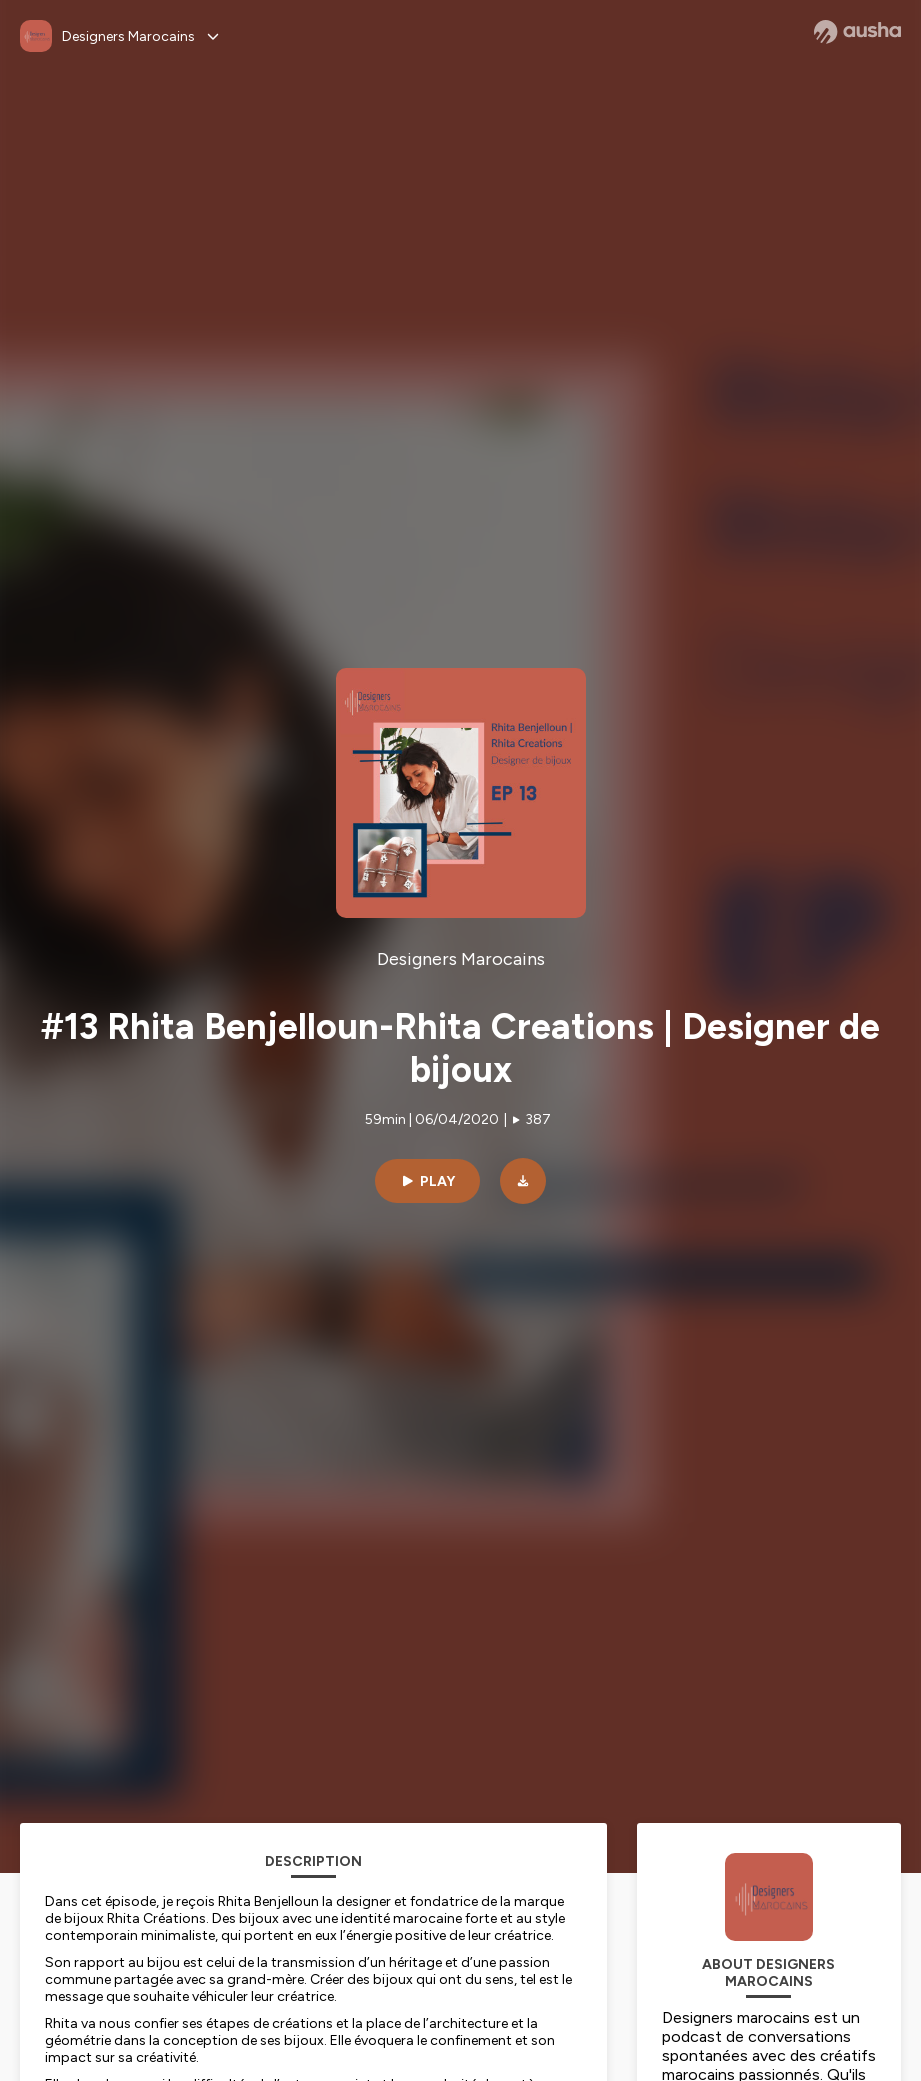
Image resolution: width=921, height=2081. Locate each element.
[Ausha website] (857, 32)
